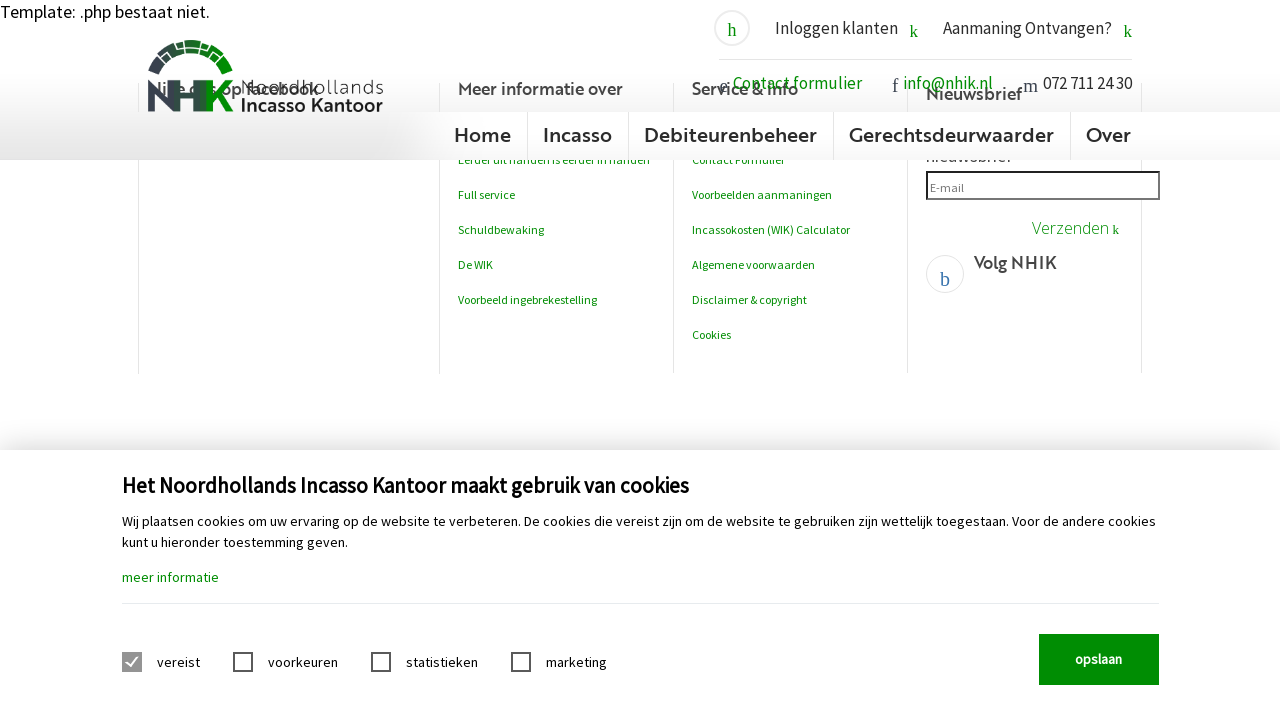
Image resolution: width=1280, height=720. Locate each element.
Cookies (711, 334)
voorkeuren (303, 662)
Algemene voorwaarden (753, 264)
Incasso (577, 134)
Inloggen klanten (846, 28)
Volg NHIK (1015, 262)
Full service (486, 194)
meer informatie (170, 577)
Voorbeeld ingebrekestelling (527, 299)
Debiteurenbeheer (730, 134)
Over (1108, 134)
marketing (576, 662)
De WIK (475, 264)
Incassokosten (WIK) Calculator (771, 229)
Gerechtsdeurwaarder (951, 134)
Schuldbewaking (501, 229)
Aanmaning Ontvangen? (1037, 28)
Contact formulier (797, 83)
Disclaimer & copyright (749, 299)
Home (482, 134)
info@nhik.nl (948, 83)
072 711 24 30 (1087, 83)
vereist (178, 662)
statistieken (442, 662)
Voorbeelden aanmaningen (762, 194)
